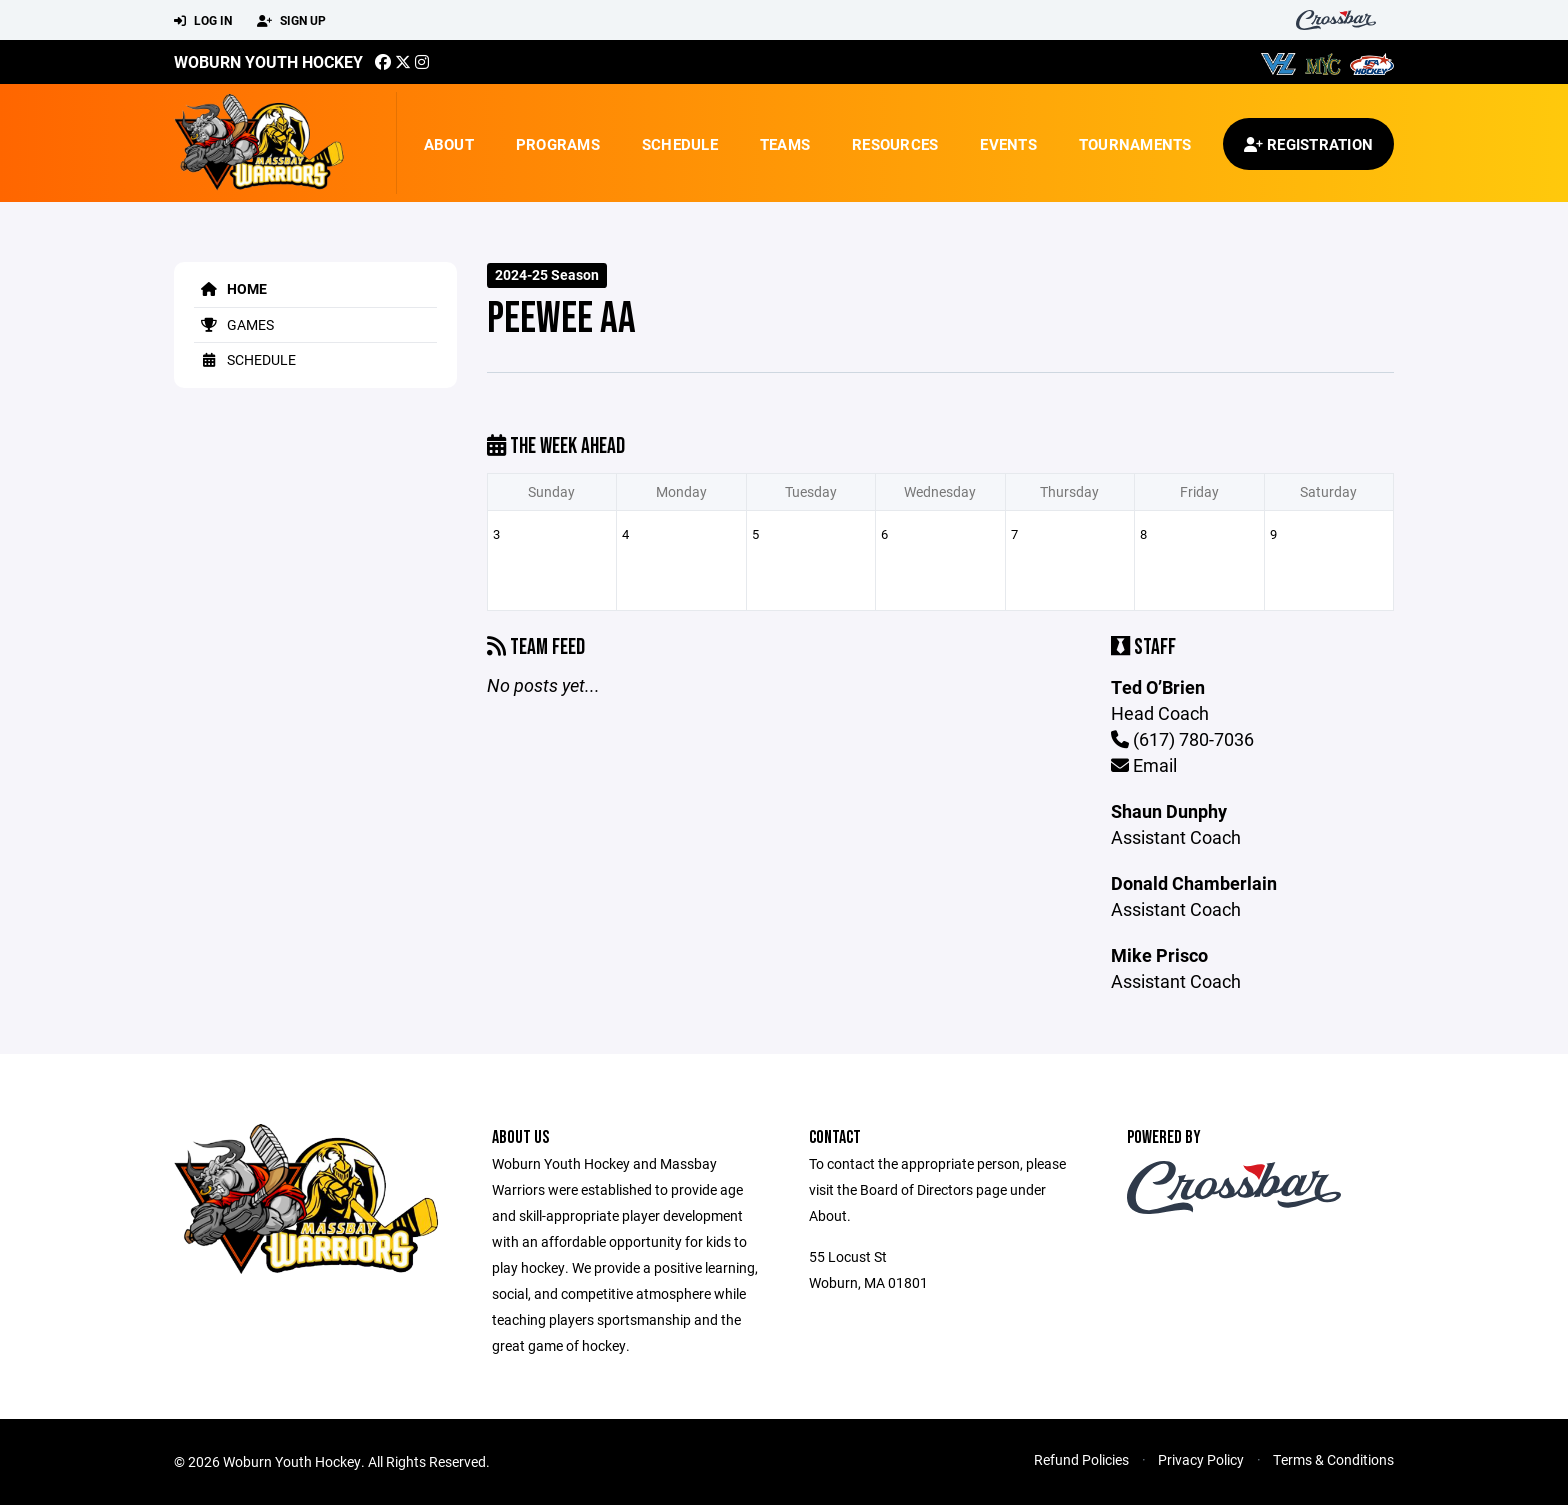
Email (1144, 765)
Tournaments (1135, 144)
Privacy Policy (1201, 1459)
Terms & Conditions (1333, 1459)
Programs (558, 144)
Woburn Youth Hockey (268, 61)
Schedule (680, 144)
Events (1008, 144)
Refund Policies (1081, 1459)
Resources (895, 144)
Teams (785, 144)
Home (230, 288)
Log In (203, 21)
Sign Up (291, 21)
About (449, 144)
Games (234, 324)
